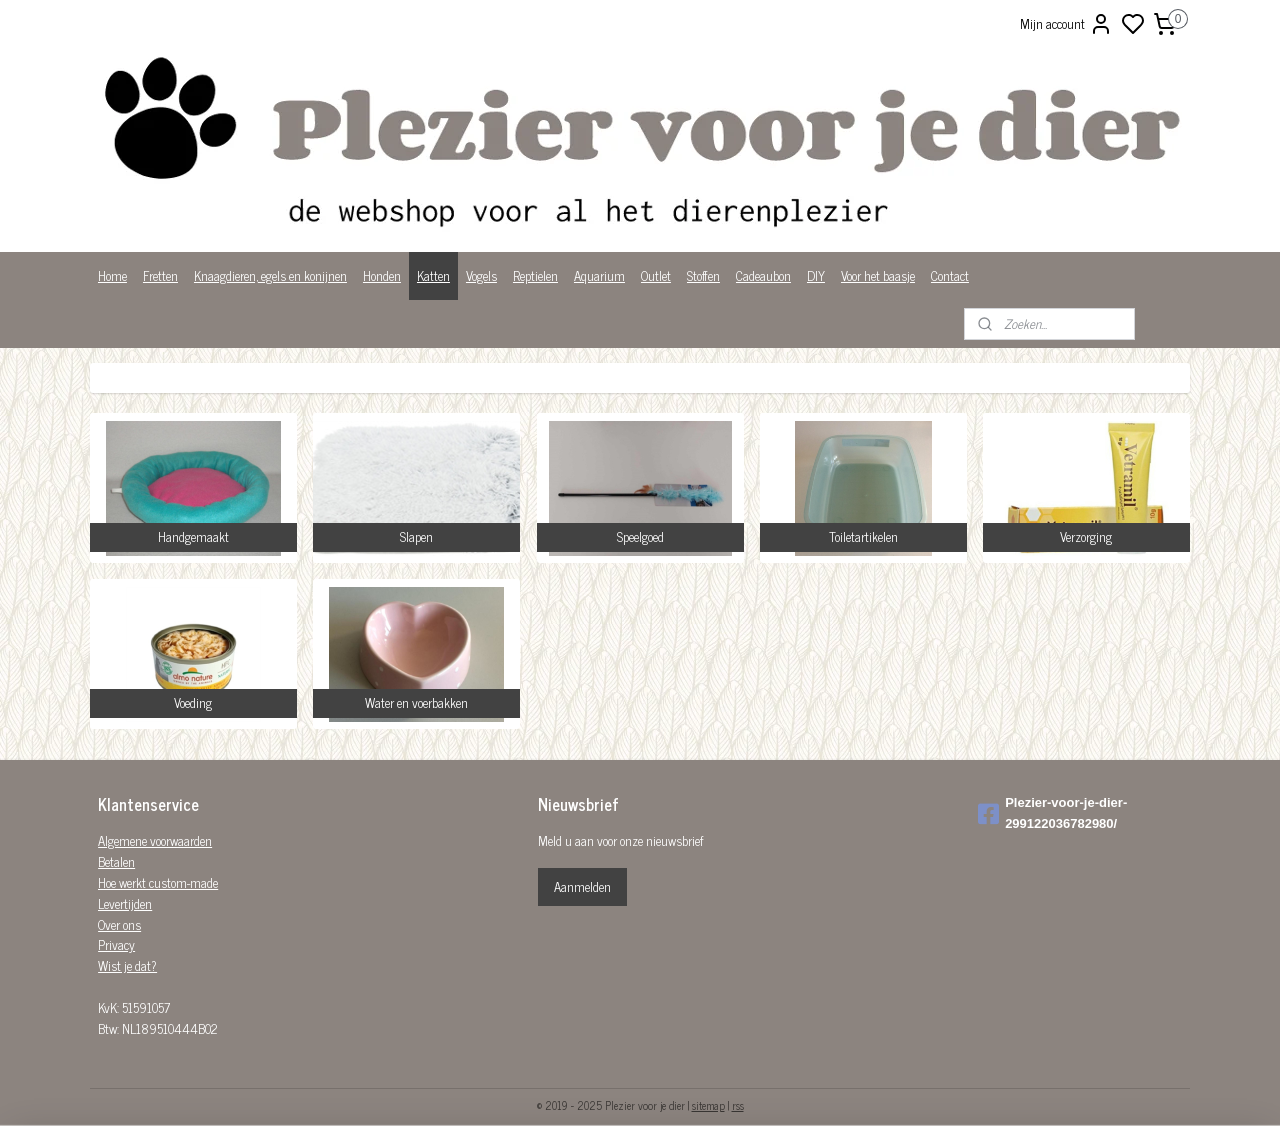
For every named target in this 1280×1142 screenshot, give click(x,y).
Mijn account (1066, 24)
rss (738, 1105)
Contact (950, 275)
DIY (816, 275)
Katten (433, 275)
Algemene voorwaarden (155, 840)
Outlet (656, 275)
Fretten (160, 275)
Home (112, 275)
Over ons (119, 924)
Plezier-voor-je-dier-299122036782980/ (1052, 813)
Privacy (116, 944)
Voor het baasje (878, 275)
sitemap (708, 1105)
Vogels (481, 275)
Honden (382, 275)
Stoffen (703, 275)
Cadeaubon (763, 275)
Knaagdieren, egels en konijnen (270, 275)
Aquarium (599, 275)
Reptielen (535, 275)
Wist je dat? (127, 965)
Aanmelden (582, 886)
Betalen (116, 861)
